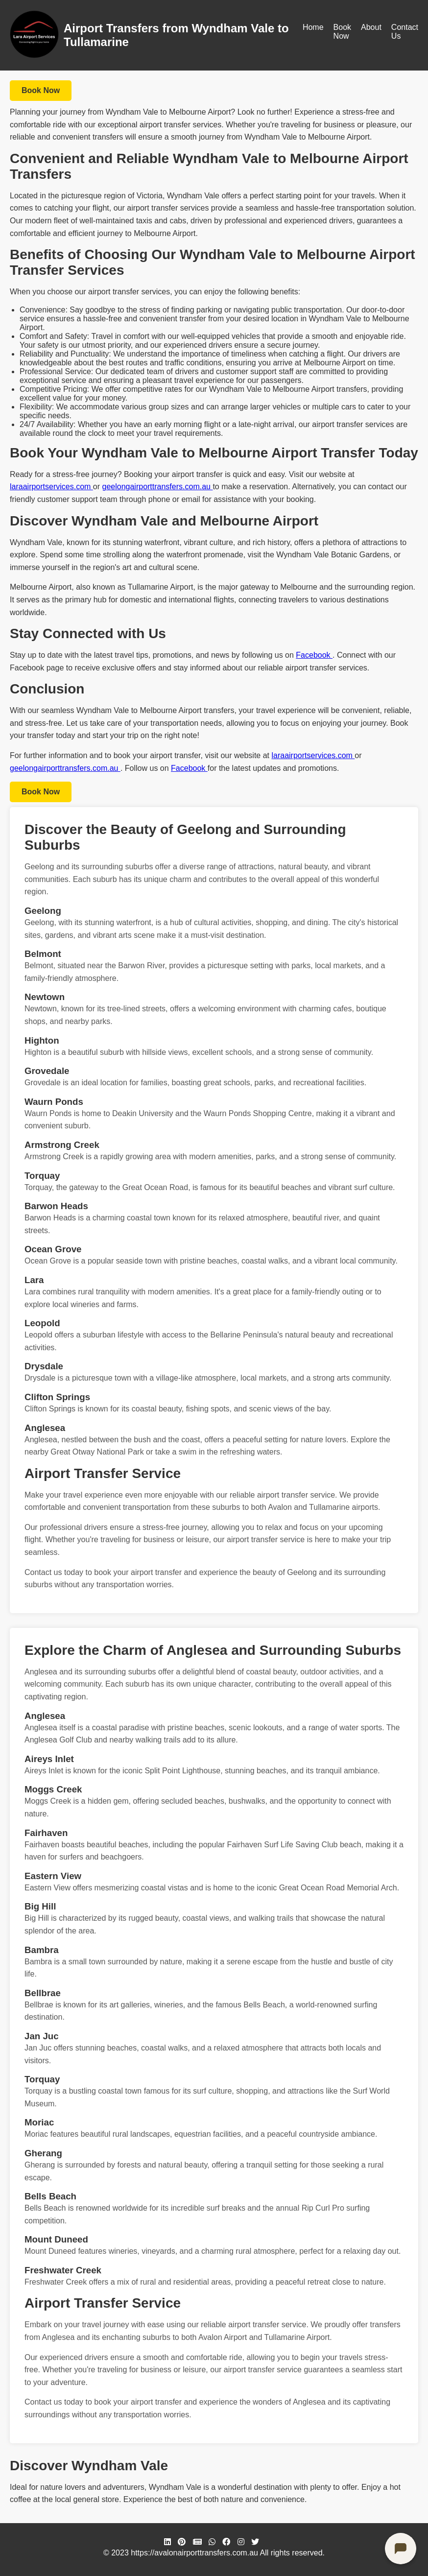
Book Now (342, 31)
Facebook (314, 655)
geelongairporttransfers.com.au (157, 486)
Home (313, 27)
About (371, 27)
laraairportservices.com (51, 486)
